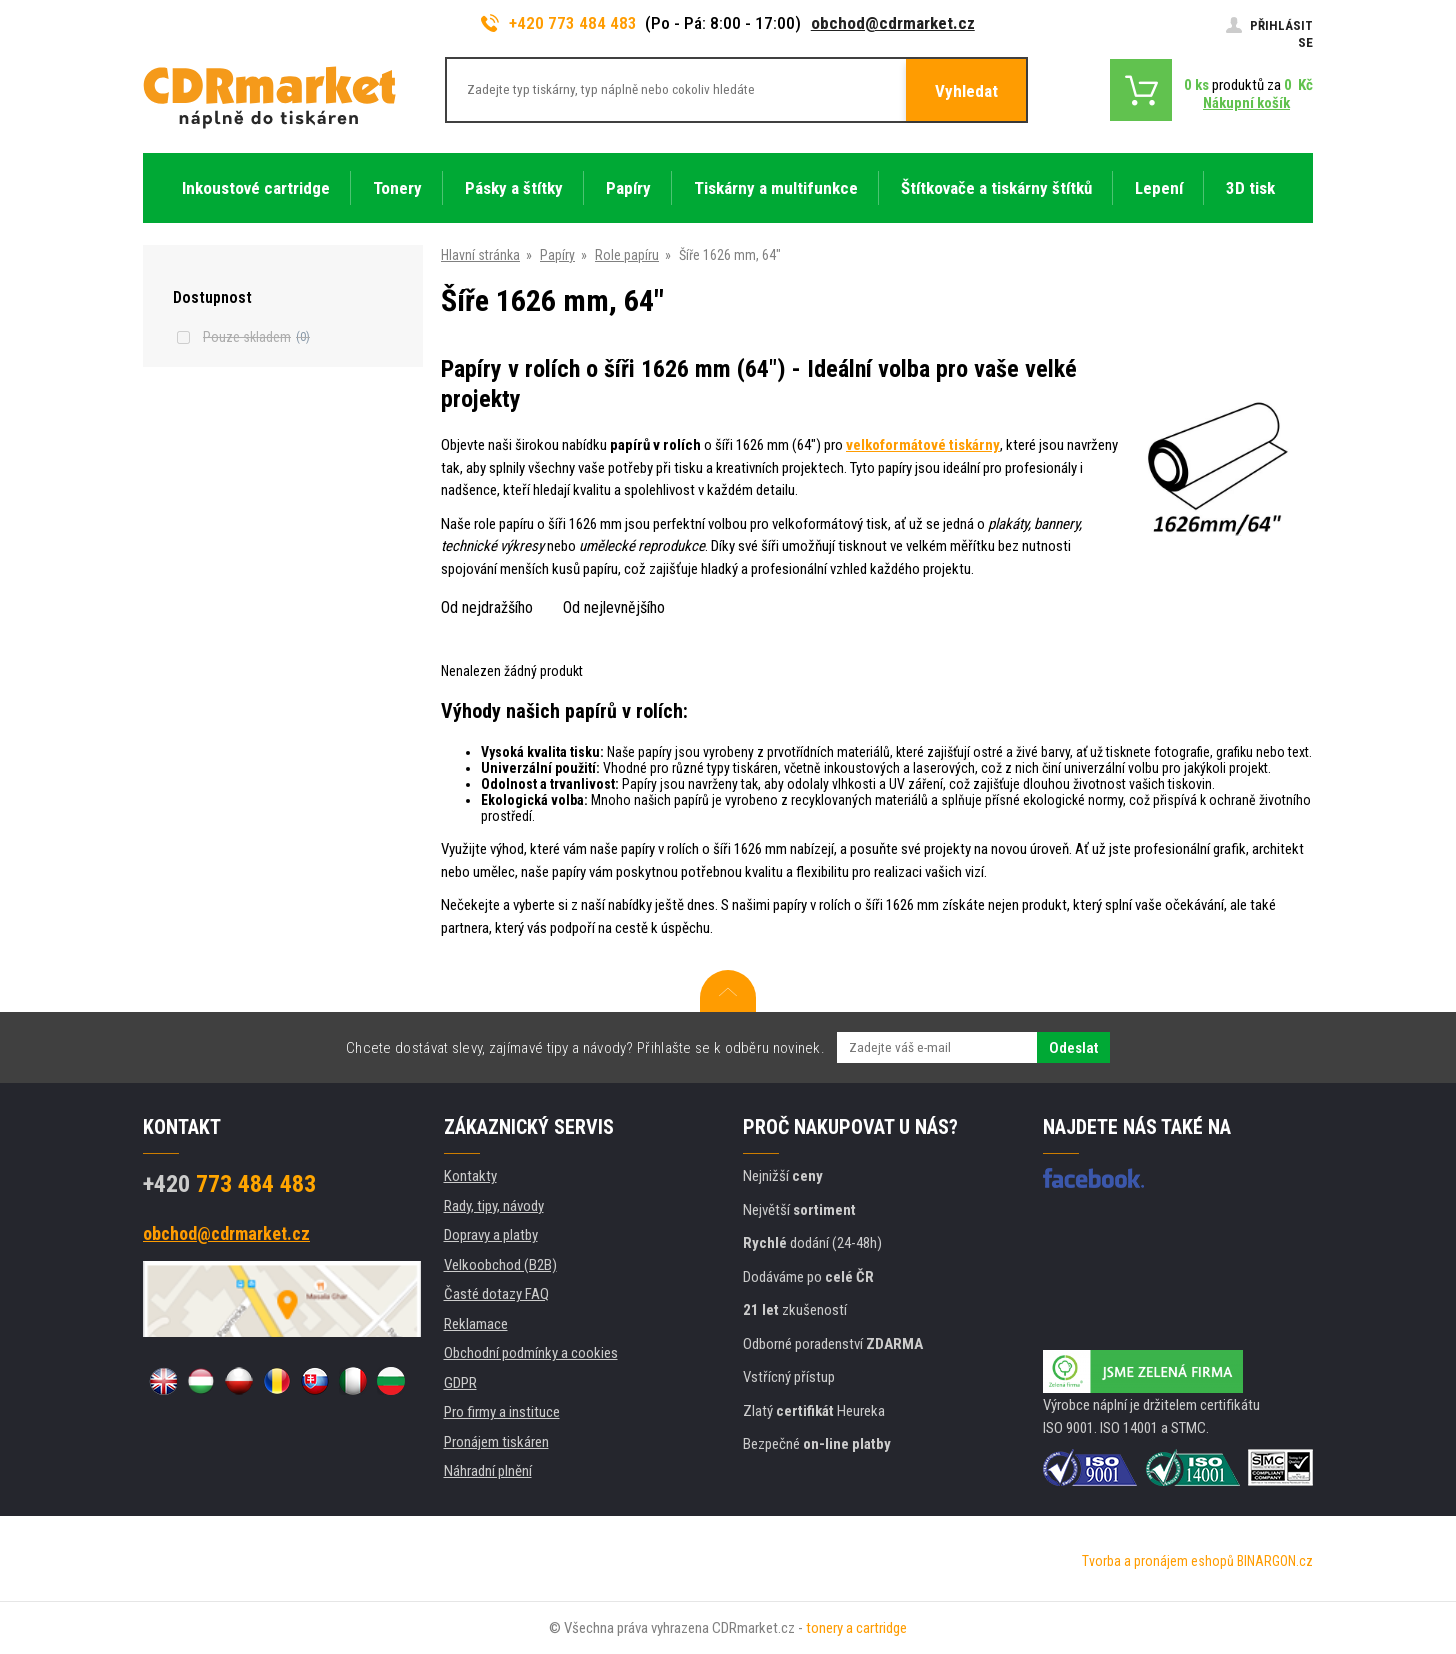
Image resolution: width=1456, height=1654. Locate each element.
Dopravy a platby (491, 1235)
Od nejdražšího (487, 607)
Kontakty (470, 1176)
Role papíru (627, 255)
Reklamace (476, 1324)
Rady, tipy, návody (494, 1206)
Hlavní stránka (480, 255)
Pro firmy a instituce (502, 1412)
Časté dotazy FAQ (496, 1294)
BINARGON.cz (1275, 1561)
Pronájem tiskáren (496, 1442)
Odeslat (1073, 1048)
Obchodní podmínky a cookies (531, 1353)
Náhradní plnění (488, 1471)
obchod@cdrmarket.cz (893, 23)
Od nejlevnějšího (614, 607)
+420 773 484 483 (559, 23)
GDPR (460, 1383)
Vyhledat (966, 91)
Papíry (557, 255)
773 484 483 (229, 1184)
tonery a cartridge (856, 1628)
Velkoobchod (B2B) (500, 1265)
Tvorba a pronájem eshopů (1158, 1561)
